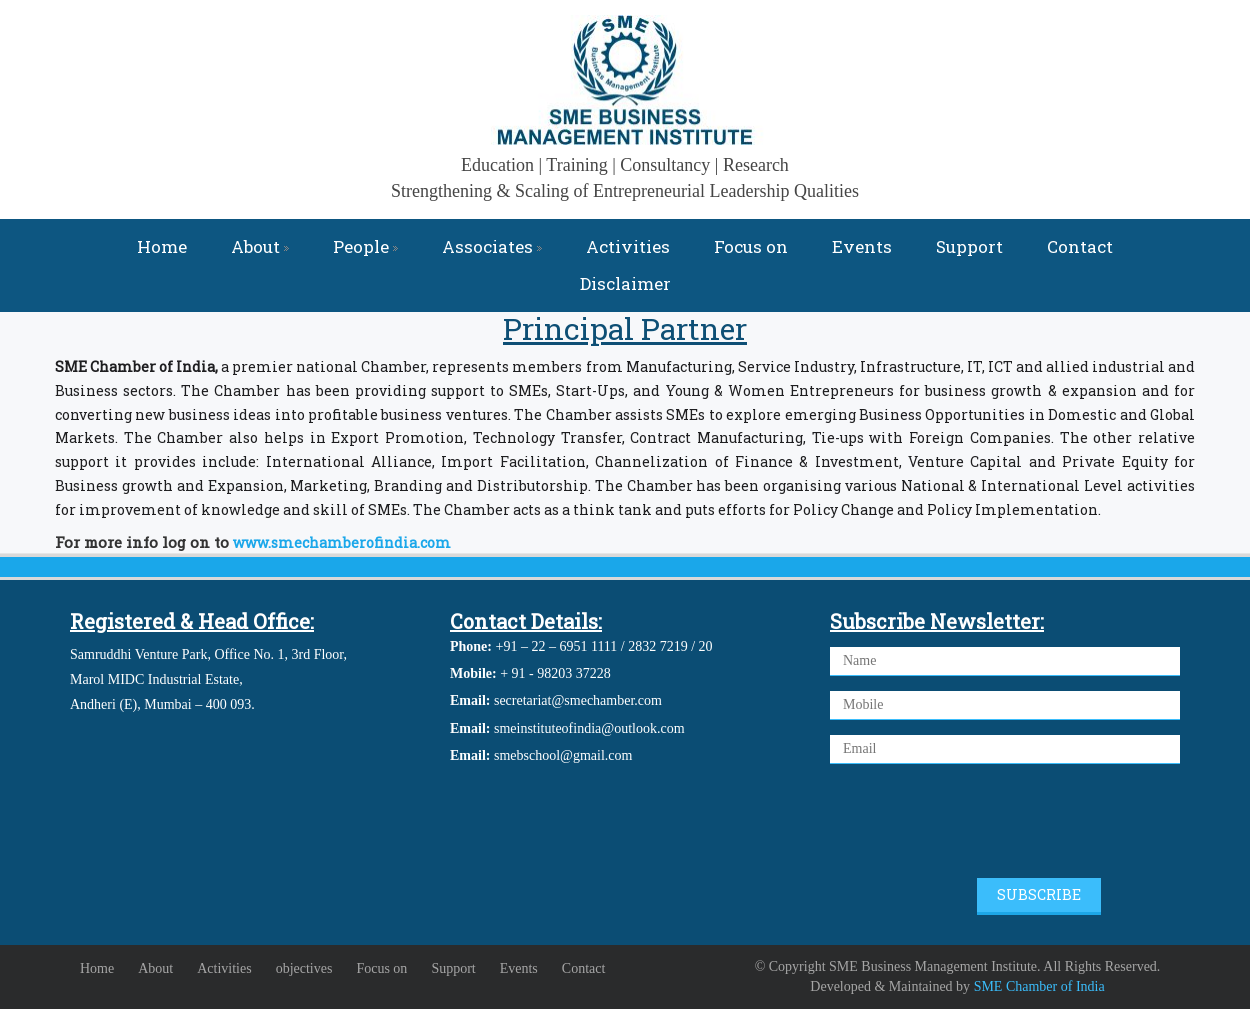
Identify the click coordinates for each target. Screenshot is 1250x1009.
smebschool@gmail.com (563, 755)
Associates (492, 246)
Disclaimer (625, 283)
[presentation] (982, 824)
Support (969, 246)
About (260, 246)
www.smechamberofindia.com (342, 542)
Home (162, 246)
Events (862, 246)
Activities (628, 246)
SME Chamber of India (1039, 986)
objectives (304, 968)
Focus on (751, 246)
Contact (1080, 246)
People (365, 246)
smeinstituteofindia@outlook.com (589, 728)
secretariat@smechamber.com (578, 700)
